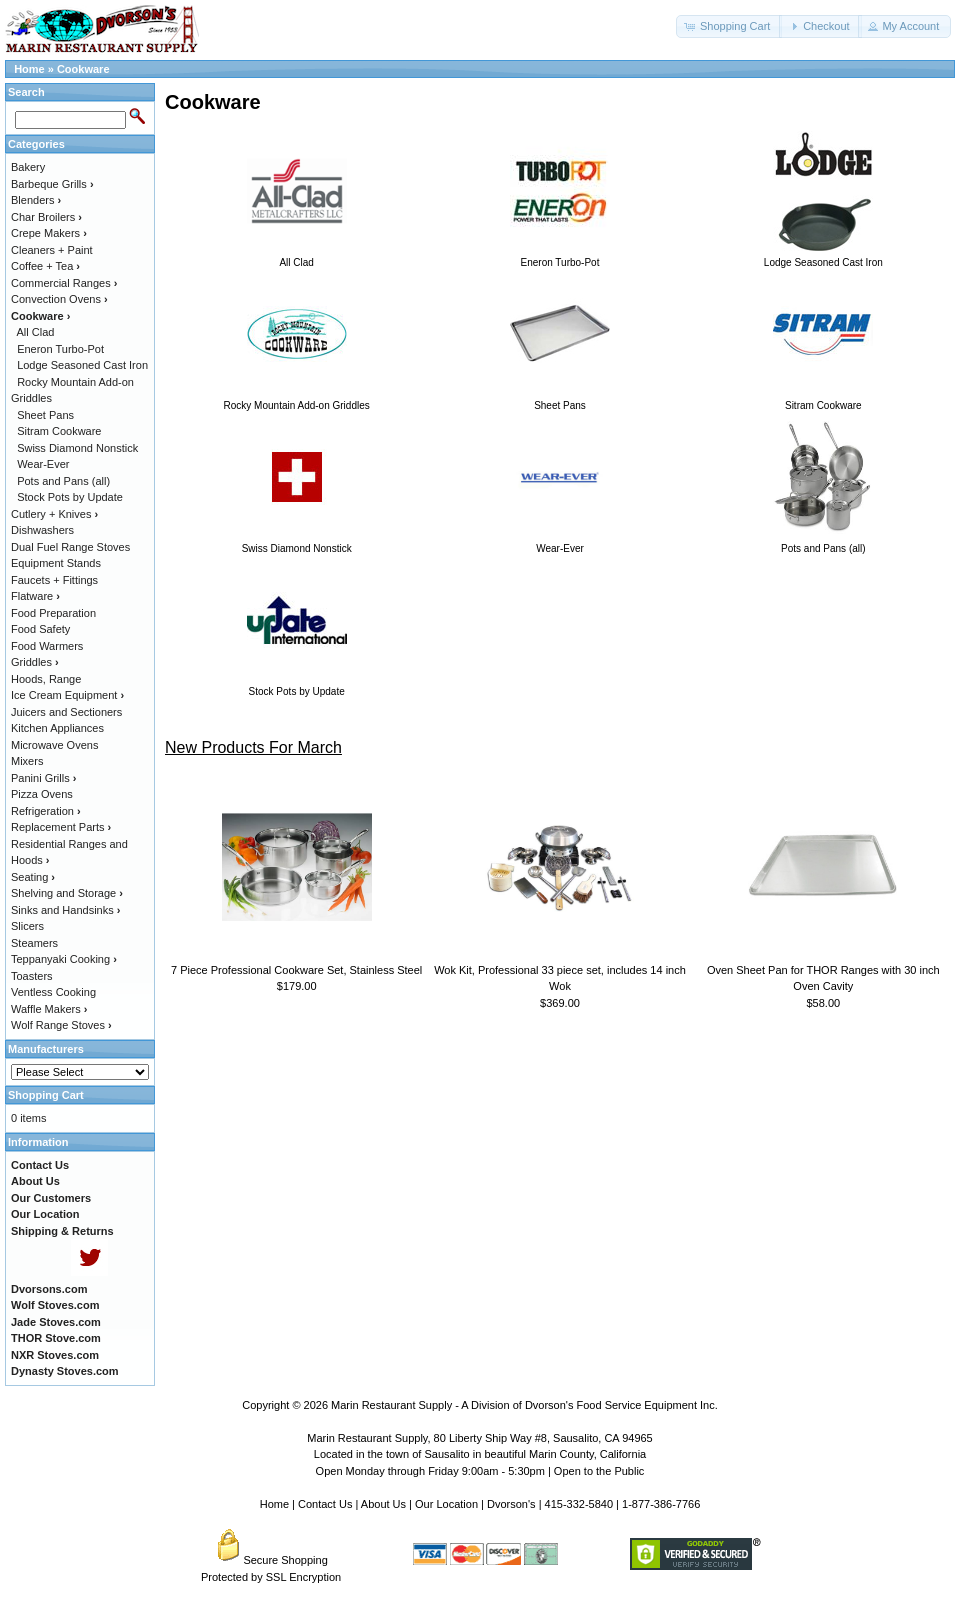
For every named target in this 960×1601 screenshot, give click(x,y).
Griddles (35, 662)
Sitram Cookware (59, 431)
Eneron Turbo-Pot (60, 349)
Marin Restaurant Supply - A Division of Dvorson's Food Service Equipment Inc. (524, 1405)
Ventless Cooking (53, 992)
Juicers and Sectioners (66, 712)
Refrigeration (46, 811)
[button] (729, 26)
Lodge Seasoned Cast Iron (82, 365)
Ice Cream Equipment (67, 695)
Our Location (446, 1504)
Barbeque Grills (52, 184)
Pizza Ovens (42, 794)
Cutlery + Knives (54, 514)
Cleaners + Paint (52, 250)
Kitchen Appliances (57, 728)
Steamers (34, 943)
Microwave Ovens (54, 745)
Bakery (28, 167)
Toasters (32, 976)
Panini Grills (43, 778)
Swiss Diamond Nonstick (77, 448)
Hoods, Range (46, 679)
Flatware (35, 596)
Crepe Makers (49, 233)
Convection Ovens (59, 299)
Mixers (27, 761)
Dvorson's (511, 1504)
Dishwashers (42, 530)
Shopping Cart (46, 1095)
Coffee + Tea (45, 266)
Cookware (83, 69)
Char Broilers (46, 217)
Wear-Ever (43, 464)
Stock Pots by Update (70, 497)
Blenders (36, 200)
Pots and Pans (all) (63, 481)
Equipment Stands (56, 563)
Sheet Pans (45, 415)
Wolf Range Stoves (61, 1025)
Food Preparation (53, 613)
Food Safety (40, 629)
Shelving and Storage (67, 893)
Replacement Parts (61, 827)
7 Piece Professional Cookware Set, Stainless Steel (296, 970)
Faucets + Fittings (54, 580)
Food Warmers (47, 646)
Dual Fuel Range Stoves (70, 547)
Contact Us (325, 1504)
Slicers (27, 926)
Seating (33, 877)
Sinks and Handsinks (65, 910)
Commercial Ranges (64, 283)
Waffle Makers (49, 1009)
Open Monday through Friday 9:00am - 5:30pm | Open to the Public (480, 1471)
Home (29, 69)
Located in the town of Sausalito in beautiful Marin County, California (480, 1454)
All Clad (36, 332)
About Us (383, 1504)
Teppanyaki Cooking (64, 959)
